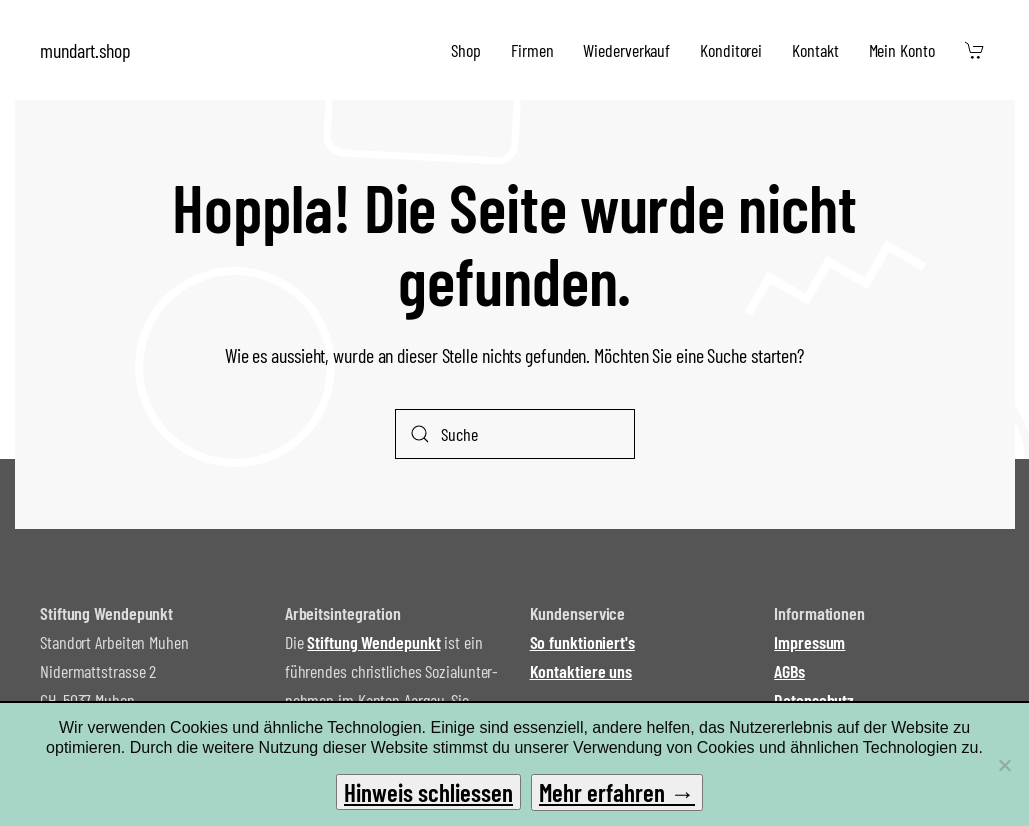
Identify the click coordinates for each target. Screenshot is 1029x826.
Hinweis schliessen (428, 792)
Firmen (532, 50)
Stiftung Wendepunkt (373, 642)
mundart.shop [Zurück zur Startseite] (85, 50)
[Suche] (515, 434)
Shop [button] (466, 50)
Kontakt (815, 50)
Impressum (809, 642)
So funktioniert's (582, 642)
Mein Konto (902, 50)
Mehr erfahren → (617, 792)
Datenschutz (814, 700)
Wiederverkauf (626, 50)
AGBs (789, 671)
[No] (1004, 765)
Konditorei (731, 50)
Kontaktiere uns (581, 671)
